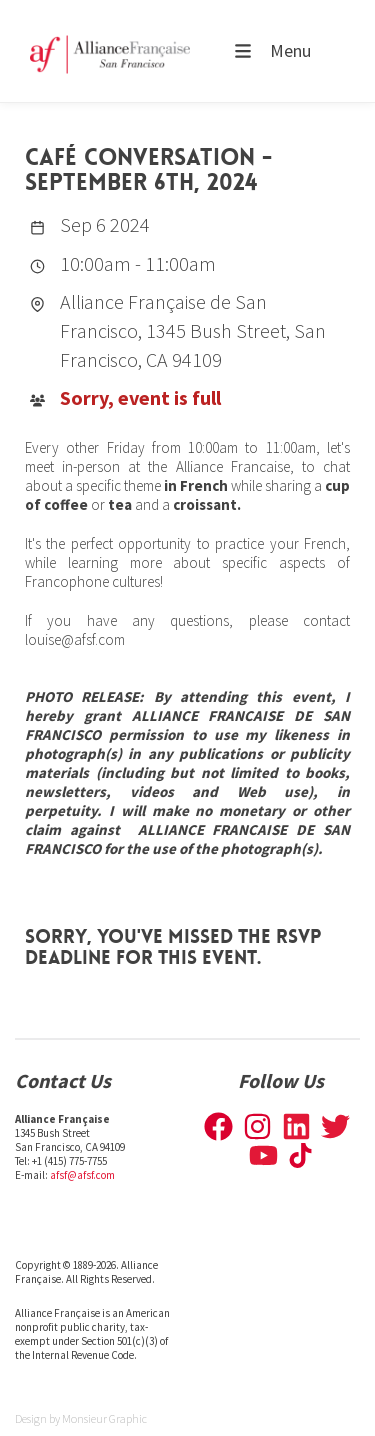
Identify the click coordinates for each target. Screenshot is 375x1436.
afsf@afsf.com (82, 1175)
